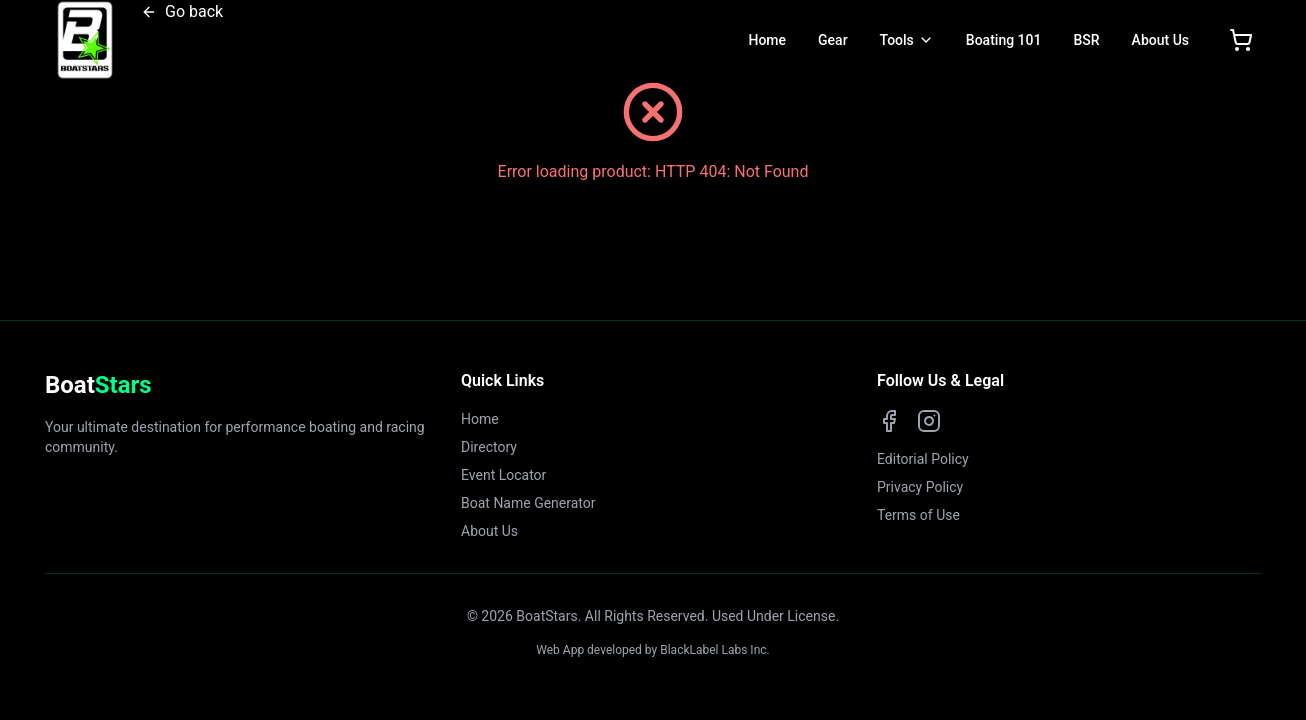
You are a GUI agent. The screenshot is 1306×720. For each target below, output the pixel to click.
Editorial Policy (923, 459)
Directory (489, 447)
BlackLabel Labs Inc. (715, 650)
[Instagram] (929, 421)
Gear (833, 40)
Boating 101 (1004, 40)
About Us (1160, 40)
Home (767, 40)
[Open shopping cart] (1241, 40)
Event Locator (503, 475)
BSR (1086, 40)
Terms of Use (918, 515)
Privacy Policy (920, 487)
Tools (897, 40)
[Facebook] (889, 421)
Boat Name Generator (528, 503)
